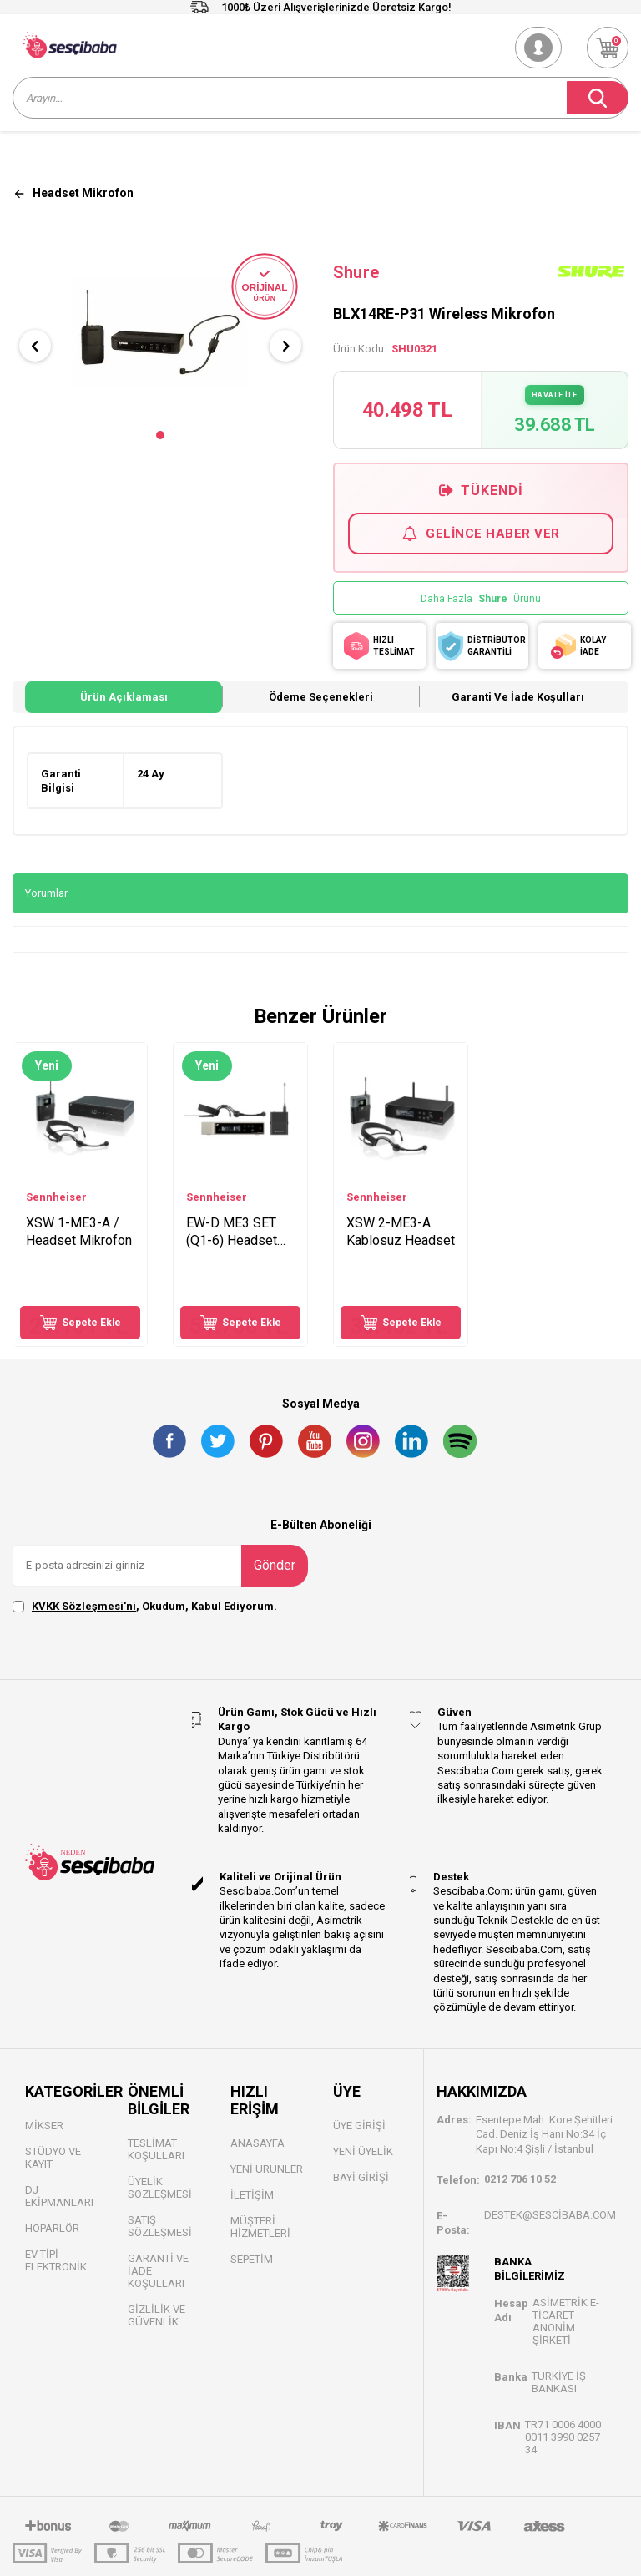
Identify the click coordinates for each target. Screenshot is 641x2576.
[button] (160, 435)
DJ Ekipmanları (59, 2196)
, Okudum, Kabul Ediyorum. (145, 1606)
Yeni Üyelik (363, 2151)
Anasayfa (257, 2143)
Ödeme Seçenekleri (321, 697)
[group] (160, 331)
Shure (356, 272)
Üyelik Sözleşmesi (160, 2187)
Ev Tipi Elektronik (56, 2260)
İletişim (252, 2195)
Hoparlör (52, 2228)
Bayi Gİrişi (361, 2177)
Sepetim (251, 2259)
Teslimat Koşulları (156, 2149)
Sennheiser (56, 1197)
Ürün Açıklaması (124, 697)
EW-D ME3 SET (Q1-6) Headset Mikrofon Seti (231, 1232)
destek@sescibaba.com (550, 2215)
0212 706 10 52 (520, 2179)
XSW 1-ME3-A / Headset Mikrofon (79, 1231)
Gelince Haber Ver (481, 533)
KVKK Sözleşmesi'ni (84, 1606)
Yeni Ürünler (266, 2169)
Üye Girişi (359, 2125)
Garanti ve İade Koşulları (518, 697)
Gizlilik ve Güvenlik (156, 2315)
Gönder (274, 1565)
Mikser (44, 2125)
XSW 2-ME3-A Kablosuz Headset (400, 1231)
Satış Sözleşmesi (160, 2226)
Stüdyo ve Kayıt (53, 2157)
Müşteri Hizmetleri (260, 2226)
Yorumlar (46, 893)
